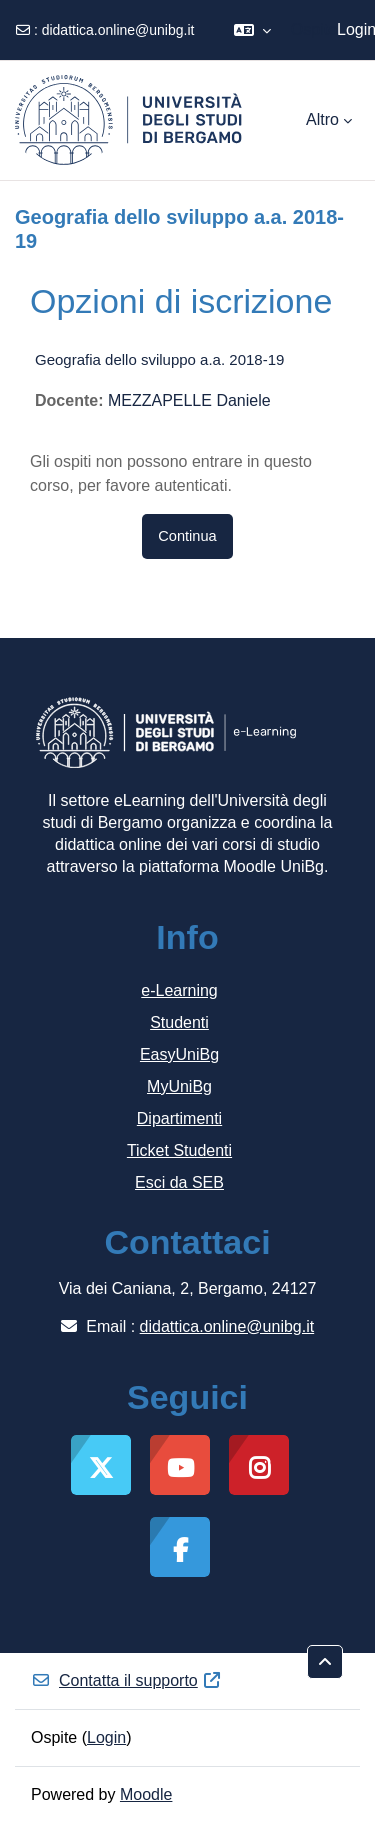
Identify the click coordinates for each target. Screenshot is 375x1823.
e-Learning (179, 990)
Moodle (146, 1794)
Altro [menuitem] (322, 119)
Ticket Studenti (179, 1150)
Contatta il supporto (126, 1680)
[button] (252, 30)
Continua (187, 536)
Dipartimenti (179, 1118)
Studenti (179, 1022)
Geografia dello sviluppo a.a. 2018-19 (159, 359)
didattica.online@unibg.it (118, 30)
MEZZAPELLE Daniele (189, 400)
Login (106, 1737)
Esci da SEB (179, 1182)
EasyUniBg (179, 1054)
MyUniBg (179, 1086)
